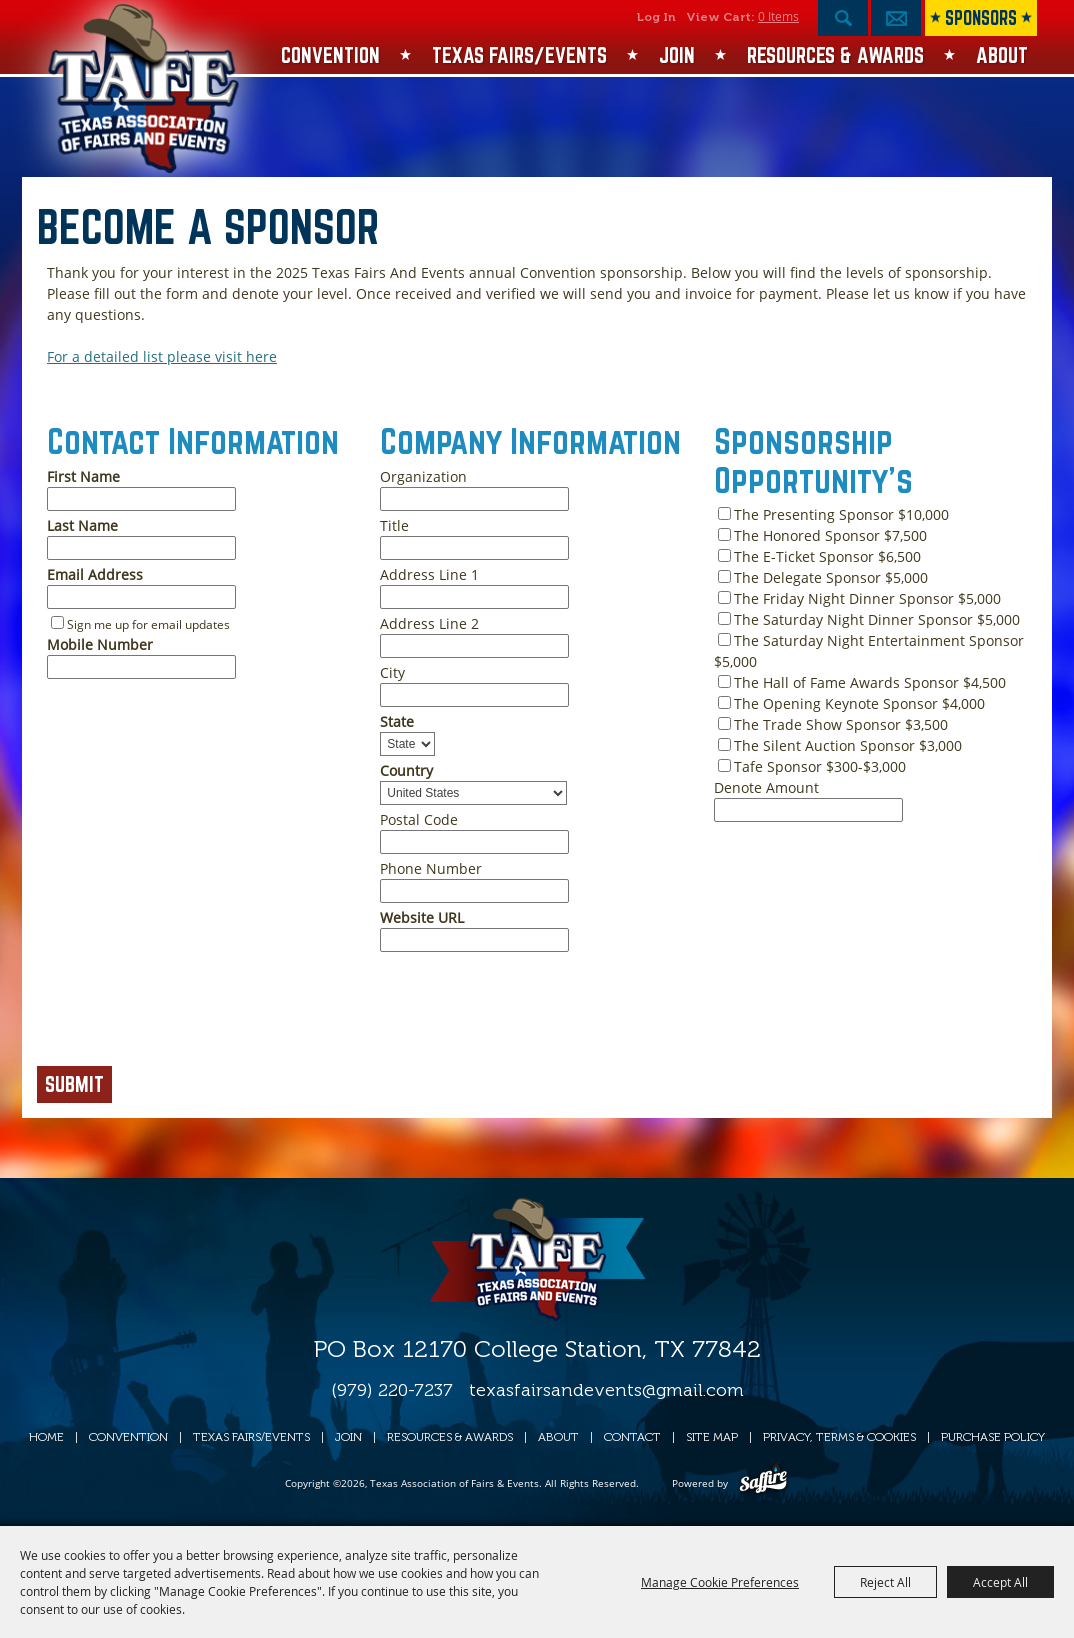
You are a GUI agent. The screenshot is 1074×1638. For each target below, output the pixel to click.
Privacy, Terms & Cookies (839, 1437)
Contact (632, 1437)
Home (46, 1437)
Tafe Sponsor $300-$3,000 (820, 766)
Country (406, 770)
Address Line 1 (429, 574)
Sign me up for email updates (148, 624)
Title (394, 525)
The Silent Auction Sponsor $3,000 (848, 745)
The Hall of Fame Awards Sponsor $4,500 (870, 682)
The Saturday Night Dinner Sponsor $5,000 (877, 619)
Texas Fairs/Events (519, 55)
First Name (83, 476)
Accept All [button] (1000, 1582)
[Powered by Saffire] (763, 1483)
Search (843, 18)
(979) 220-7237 (392, 1390)
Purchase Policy (993, 1437)
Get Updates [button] (896, 18)
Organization (423, 476)
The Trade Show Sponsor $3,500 (841, 724)
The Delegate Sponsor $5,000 (831, 577)
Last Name (82, 525)
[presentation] (189, 1015)
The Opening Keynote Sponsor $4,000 (859, 703)
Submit (74, 1084)
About (1002, 55)
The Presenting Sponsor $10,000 (841, 514)
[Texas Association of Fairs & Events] (145, 89)
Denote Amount (766, 787)
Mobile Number (100, 644)
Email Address (95, 574)
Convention (330, 55)
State (397, 721)
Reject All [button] (885, 1582)
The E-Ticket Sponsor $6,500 (827, 556)
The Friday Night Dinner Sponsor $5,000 (867, 598)
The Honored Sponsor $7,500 (830, 535)
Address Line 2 (429, 623)
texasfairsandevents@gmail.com (606, 1390)
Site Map (712, 1437)
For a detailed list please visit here (162, 356)
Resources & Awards (835, 55)
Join (677, 55)
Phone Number (431, 868)
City (392, 672)
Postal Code (419, 819)
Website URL (422, 917)
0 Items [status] (778, 16)
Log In (656, 17)
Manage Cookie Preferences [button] (720, 1582)
